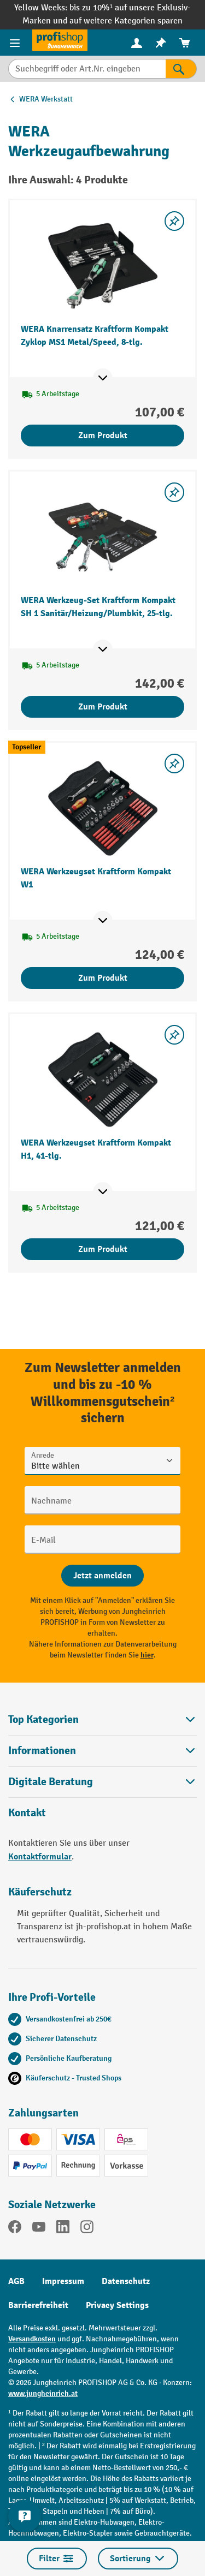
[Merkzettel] (161, 42)
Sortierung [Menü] (138, 2558)
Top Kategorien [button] (102, 1719)
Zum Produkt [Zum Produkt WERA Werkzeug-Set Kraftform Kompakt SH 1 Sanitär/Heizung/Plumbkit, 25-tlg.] (102, 706)
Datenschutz (126, 2281)
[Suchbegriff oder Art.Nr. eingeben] (87, 69)
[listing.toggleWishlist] (174, 221)
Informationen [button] (102, 1750)
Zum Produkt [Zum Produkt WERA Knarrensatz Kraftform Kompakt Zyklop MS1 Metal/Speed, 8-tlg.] (102, 435)
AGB (16, 2281)
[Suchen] (181, 69)
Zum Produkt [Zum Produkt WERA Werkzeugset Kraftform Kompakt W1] (102, 978)
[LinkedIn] (62, 2229)
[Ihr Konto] (137, 42)
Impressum (63, 2281)
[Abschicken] (102, 1576)
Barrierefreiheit (38, 2305)
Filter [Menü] (57, 2558)
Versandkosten (32, 2339)
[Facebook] (14, 2229)
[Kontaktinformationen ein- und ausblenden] (24, 2516)
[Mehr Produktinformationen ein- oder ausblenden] (103, 378)
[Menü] (16, 42)
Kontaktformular (40, 1856)
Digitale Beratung (50, 1781)
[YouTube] (38, 2229)
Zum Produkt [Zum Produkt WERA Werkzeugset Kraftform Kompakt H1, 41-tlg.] (102, 1249)
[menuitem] (137, 42)
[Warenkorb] (185, 42)
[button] (102, 1781)
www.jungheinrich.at (43, 2393)
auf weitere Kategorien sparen (126, 21)
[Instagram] (86, 2229)
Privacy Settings (117, 2305)
